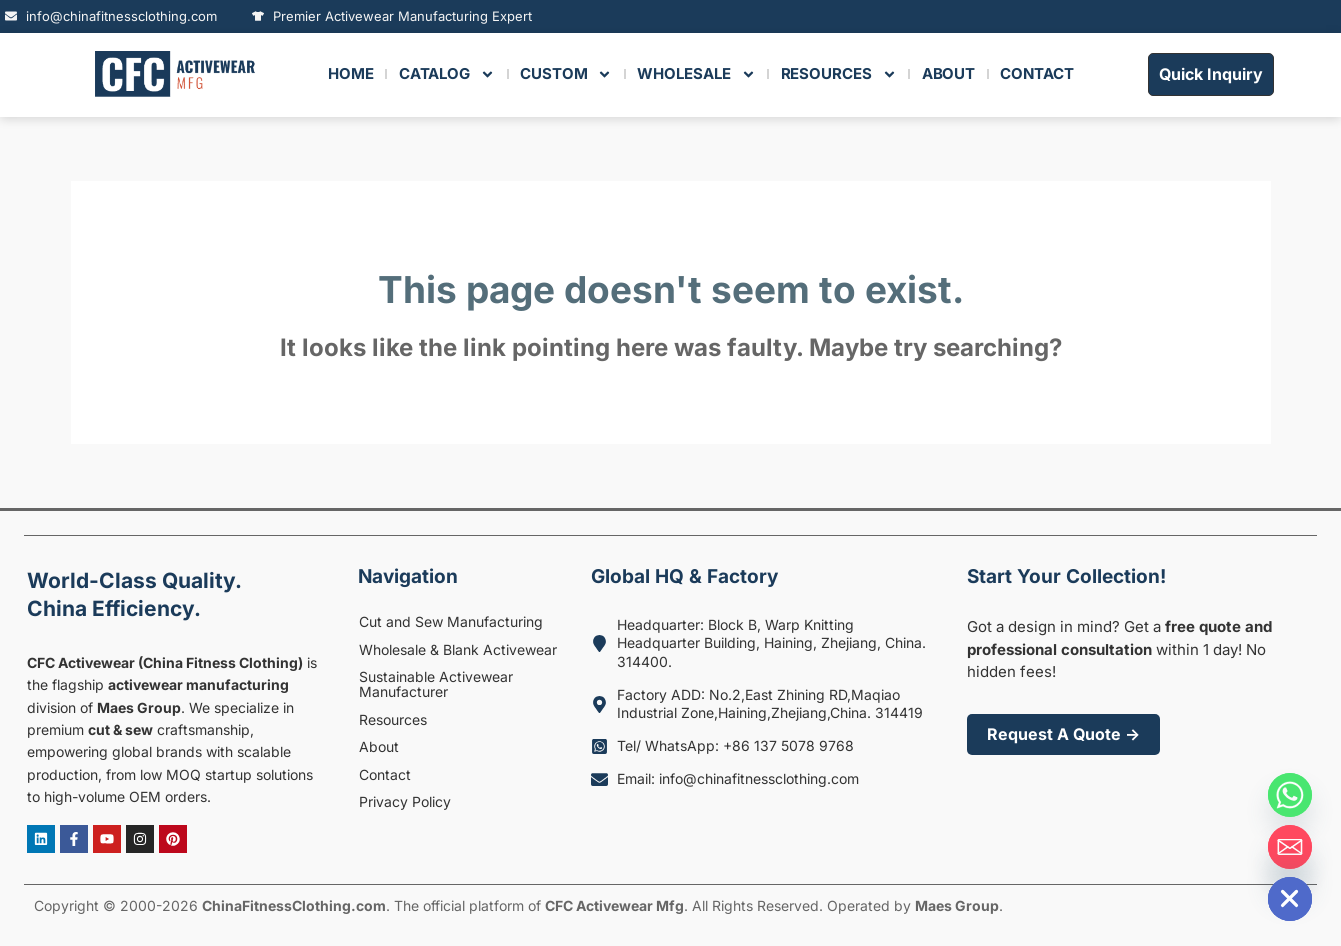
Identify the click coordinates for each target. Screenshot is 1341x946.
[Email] (1290, 847)
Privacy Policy (405, 801)
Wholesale (696, 74)
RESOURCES (839, 74)
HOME (351, 73)
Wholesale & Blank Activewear (458, 649)
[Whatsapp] (1290, 795)
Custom (566, 74)
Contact (385, 774)
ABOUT (949, 73)
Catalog (447, 74)
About (379, 746)
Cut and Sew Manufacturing (451, 621)
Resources (393, 719)
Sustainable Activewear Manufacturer (436, 684)
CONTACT (1036, 73)
